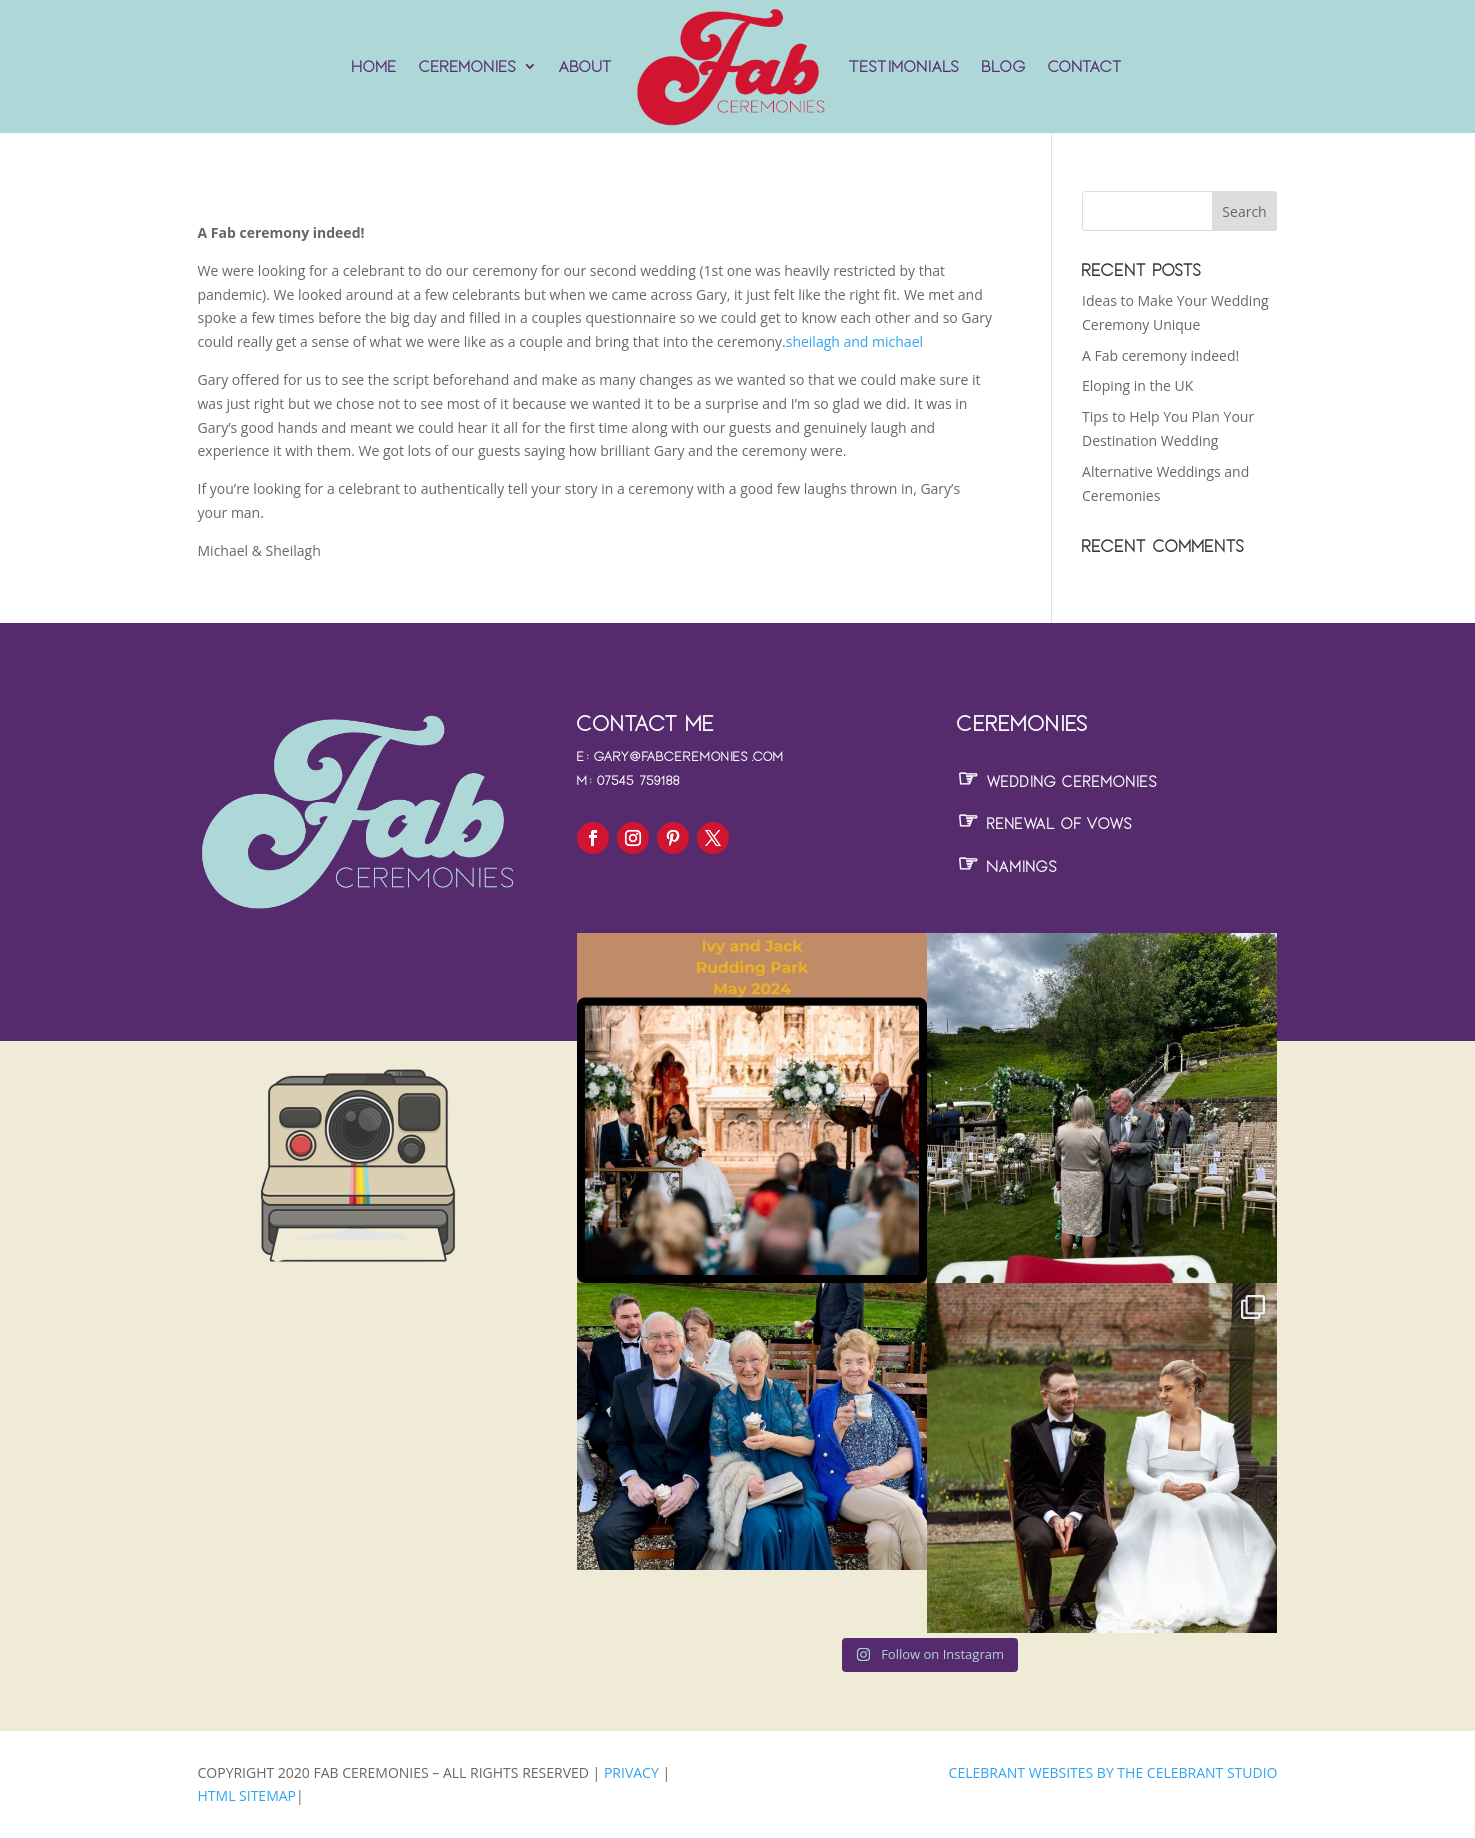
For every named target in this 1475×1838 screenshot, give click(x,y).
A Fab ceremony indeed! (1160, 355)
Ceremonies (468, 66)
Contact (1085, 66)
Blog (1004, 66)
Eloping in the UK (1137, 385)
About (586, 66)
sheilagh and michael (854, 341)
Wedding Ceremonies (1057, 781)
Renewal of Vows (1045, 823)
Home (374, 66)
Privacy (633, 1772)
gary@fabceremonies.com (689, 756)
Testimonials (904, 66)
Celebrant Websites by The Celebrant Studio (1113, 1772)
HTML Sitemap (247, 1795)
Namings (1007, 866)
